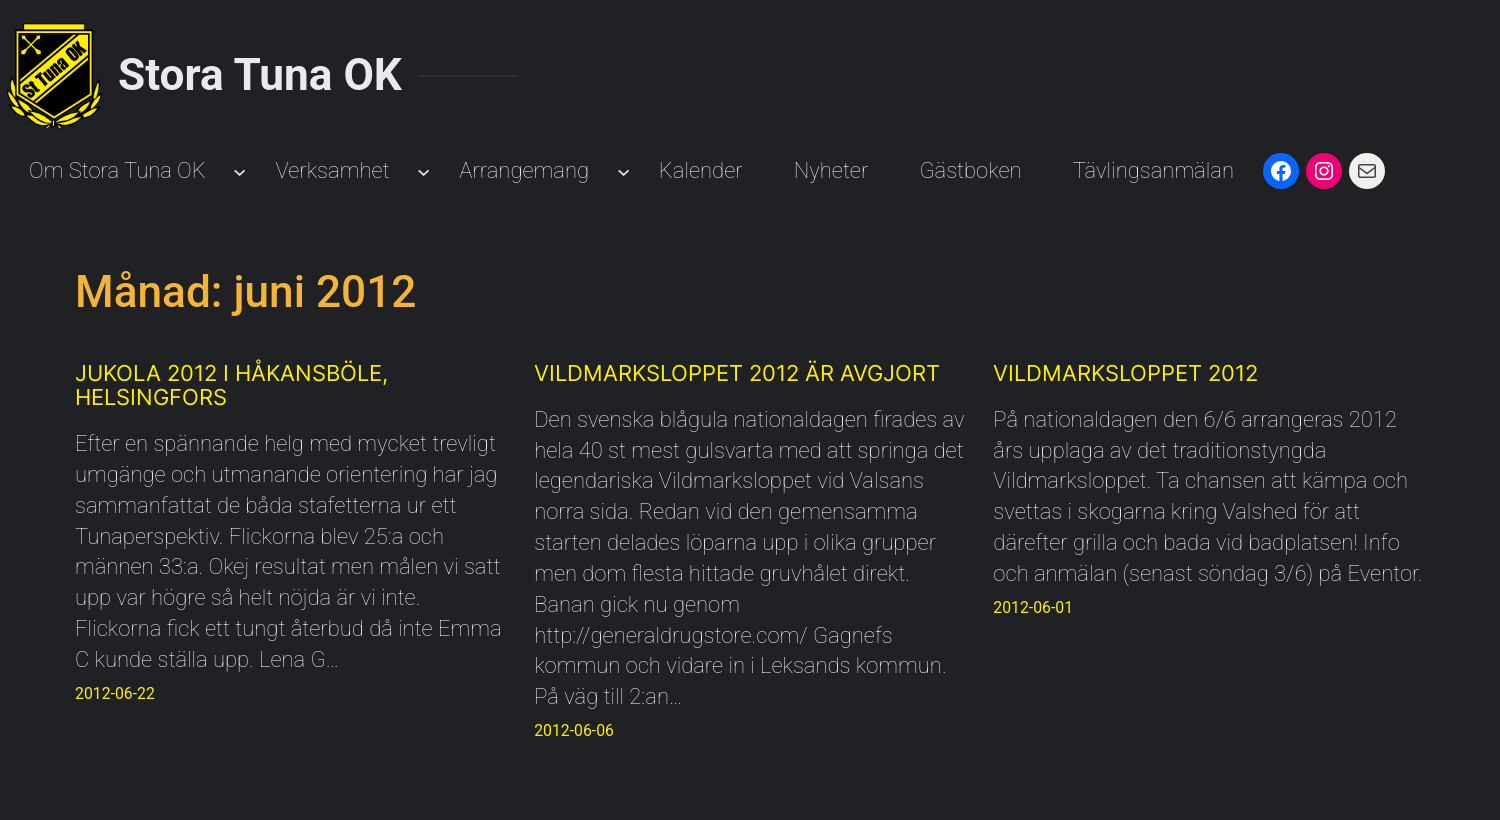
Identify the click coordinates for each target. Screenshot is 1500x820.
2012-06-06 (574, 730)
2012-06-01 (1033, 607)
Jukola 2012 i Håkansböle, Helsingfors (231, 385)
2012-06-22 (115, 693)
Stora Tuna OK (260, 75)
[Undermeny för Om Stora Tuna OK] (239, 171)
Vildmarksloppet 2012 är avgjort (737, 373)
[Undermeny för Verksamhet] (423, 171)
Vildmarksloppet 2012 (1125, 373)
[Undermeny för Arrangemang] (623, 171)
